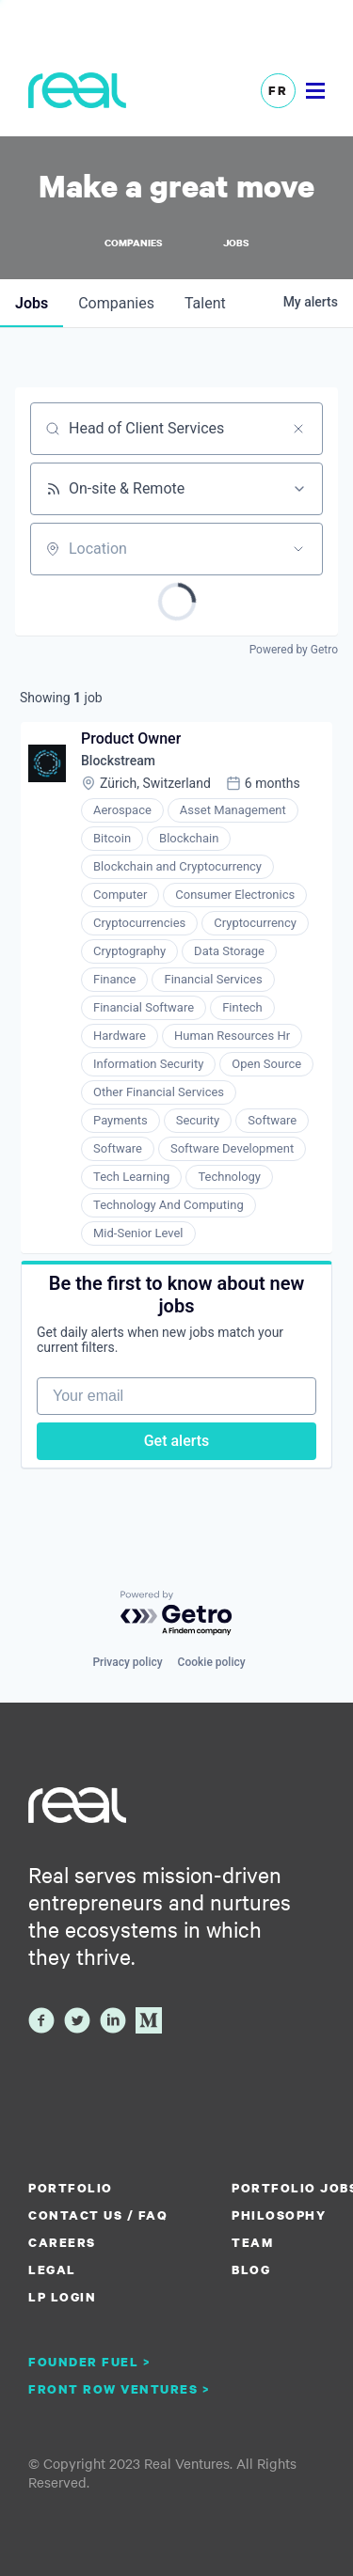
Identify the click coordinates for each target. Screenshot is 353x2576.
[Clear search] (298, 428)
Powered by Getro (293, 649)
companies (116, 303)
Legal (52, 2269)
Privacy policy (127, 1662)
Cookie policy (212, 1662)
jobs (31, 303)
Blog (251, 2269)
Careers (62, 2242)
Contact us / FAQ (98, 2215)
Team (252, 2242)
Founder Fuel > (89, 2361)
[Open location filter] (298, 549)
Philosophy (279, 2215)
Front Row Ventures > (119, 2388)
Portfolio (70, 2187)
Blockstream (118, 760)
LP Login (62, 2296)
